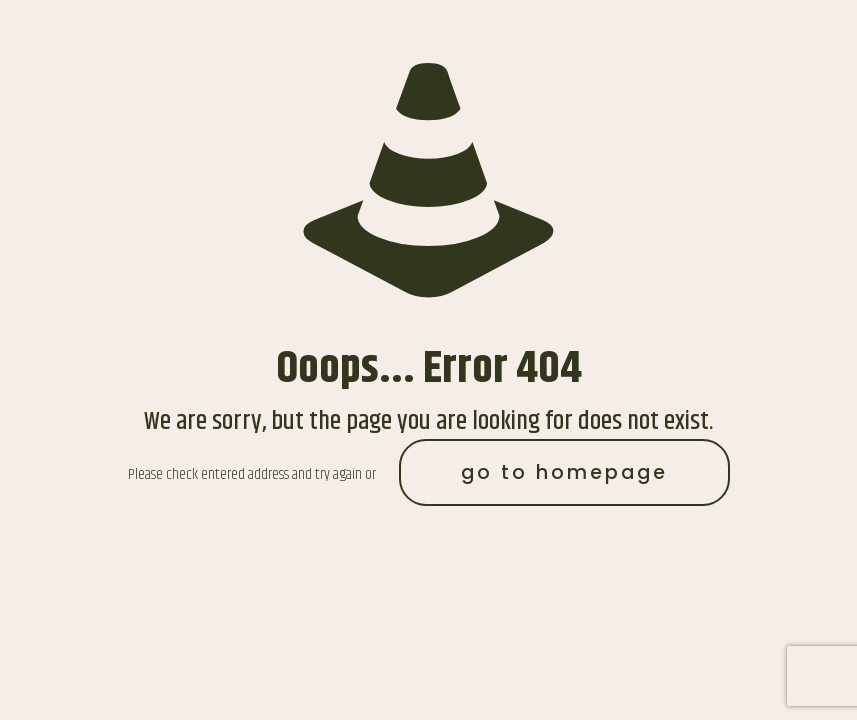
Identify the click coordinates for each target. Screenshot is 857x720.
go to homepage (564, 472)
